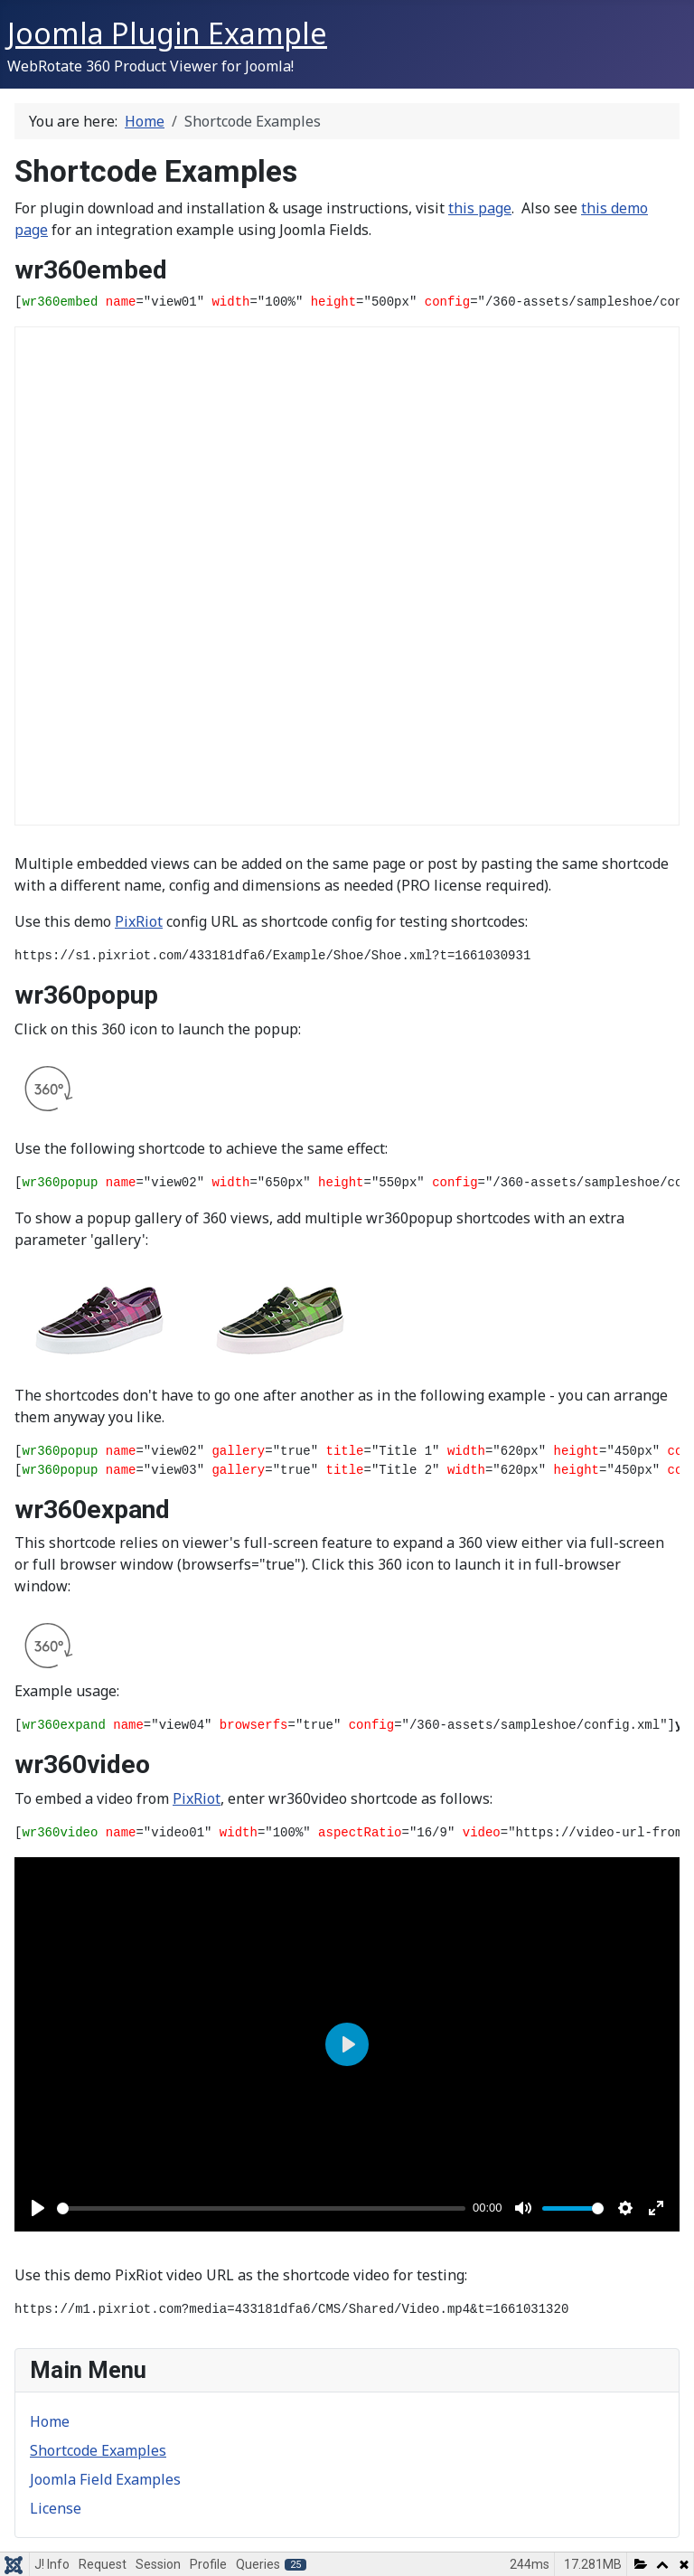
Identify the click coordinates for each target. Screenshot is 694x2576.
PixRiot (139, 921)
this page (479, 208)
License (55, 2508)
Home (50, 2421)
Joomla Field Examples (105, 2479)
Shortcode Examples (98, 2450)
